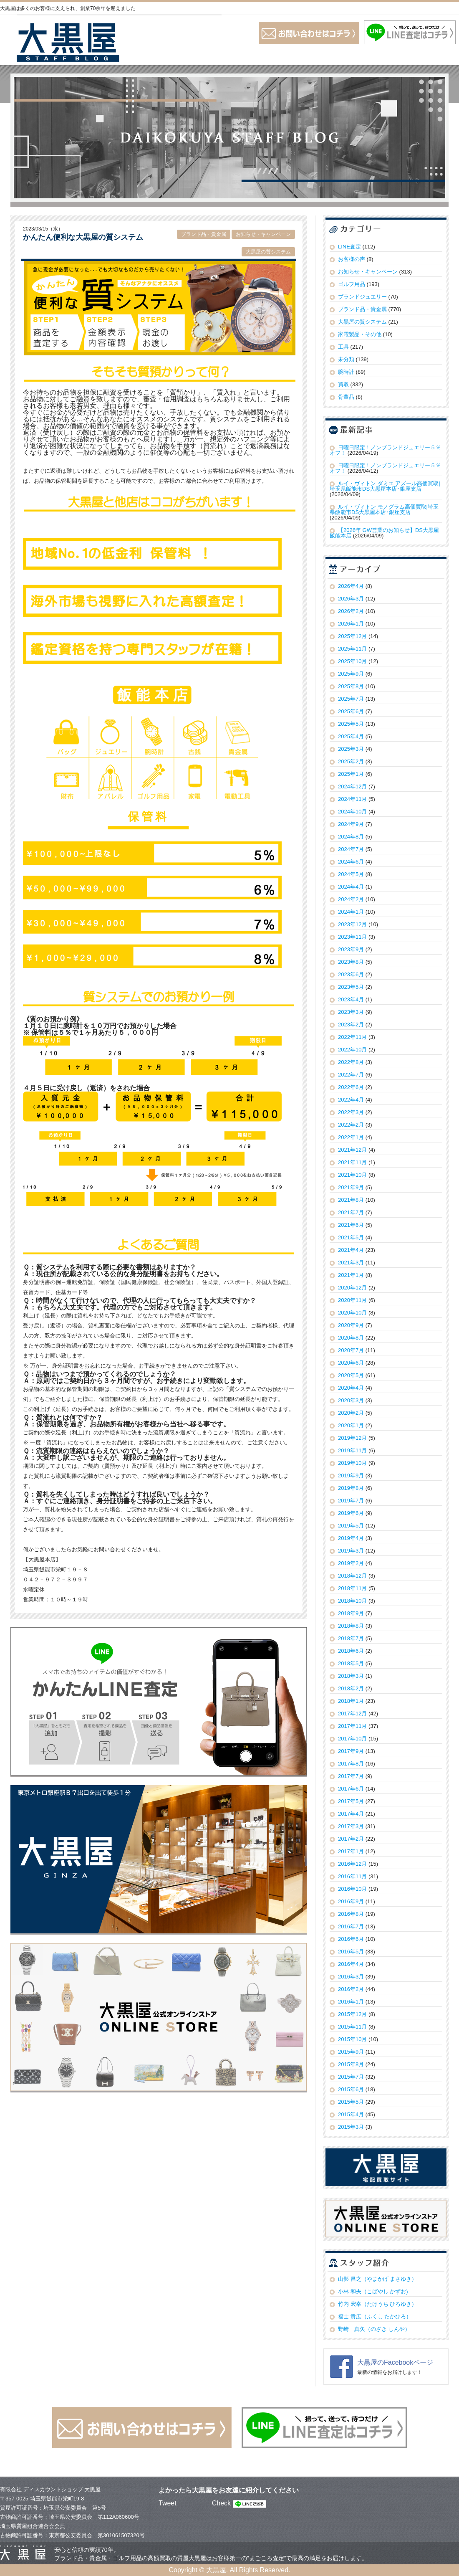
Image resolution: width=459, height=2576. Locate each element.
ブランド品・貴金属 (203, 234)
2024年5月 (351, 874)
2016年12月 (352, 1864)
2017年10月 (352, 1738)
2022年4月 (351, 1100)
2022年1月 (351, 1137)
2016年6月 (351, 1939)
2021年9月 (351, 1187)
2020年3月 (351, 1400)
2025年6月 (351, 711)
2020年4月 (351, 1388)
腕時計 (346, 372)
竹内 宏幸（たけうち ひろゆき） (377, 2304)
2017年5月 (351, 1801)
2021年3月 (351, 1262)
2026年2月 (351, 611)
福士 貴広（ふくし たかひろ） (374, 2316)
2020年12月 (352, 1287)
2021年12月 (352, 1150)
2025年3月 (351, 749)
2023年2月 (351, 1024)
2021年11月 (352, 1162)
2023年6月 (351, 974)
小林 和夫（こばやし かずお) (373, 2291)
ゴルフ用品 (351, 284)
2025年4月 (351, 736)
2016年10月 (352, 1889)
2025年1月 (351, 774)
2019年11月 (352, 1450)
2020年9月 (351, 1325)
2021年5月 (351, 1237)
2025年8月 (351, 686)
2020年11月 (352, 1300)
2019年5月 (351, 1525)
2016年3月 (351, 1976)
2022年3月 (351, 1112)
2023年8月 (351, 962)
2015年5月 (351, 2102)
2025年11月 (352, 649)
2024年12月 (352, 786)
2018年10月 (352, 1601)
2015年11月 (352, 2027)
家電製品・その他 (359, 334)
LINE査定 (349, 246)
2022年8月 (351, 1062)
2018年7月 (351, 1638)
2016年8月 (351, 1914)
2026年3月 (351, 598)
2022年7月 (351, 1074)
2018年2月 (351, 1688)
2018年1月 (351, 1701)
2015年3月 (351, 2127)
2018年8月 (351, 1626)
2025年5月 (351, 724)
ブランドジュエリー (362, 297)
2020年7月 (351, 1350)
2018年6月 (351, 1651)
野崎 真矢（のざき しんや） (374, 2329)
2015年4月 (351, 2114)
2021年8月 (351, 1200)
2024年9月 (351, 824)
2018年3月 (351, 1676)
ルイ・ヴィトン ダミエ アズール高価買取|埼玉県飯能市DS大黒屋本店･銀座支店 (385, 486)
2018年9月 (351, 1613)
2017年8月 (351, 1763)
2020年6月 (351, 1363)
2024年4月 (351, 887)
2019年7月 (351, 1500)
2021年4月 (351, 1250)
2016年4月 (351, 1964)
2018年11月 (352, 1588)
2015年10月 (352, 2039)
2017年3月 (351, 1826)
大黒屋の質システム (268, 252)
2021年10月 (352, 1175)
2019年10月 (352, 1463)
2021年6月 (351, 1225)
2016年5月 (351, 1951)
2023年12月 (352, 924)
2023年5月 (351, 987)
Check (221, 2503)
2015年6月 (351, 2089)
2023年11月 (352, 937)
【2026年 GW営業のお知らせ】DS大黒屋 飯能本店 (384, 533)
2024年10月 (352, 811)
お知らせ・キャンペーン (263, 234)
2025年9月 (351, 674)
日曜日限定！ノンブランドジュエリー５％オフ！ (385, 450)
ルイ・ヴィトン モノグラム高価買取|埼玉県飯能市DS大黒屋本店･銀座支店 (384, 509)
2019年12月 (352, 1438)
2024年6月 (351, 862)
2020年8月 (351, 1338)
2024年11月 (352, 799)
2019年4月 (351, 1538)
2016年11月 (352, 1876)
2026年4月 (351, 586)
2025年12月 (352, 636)
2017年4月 (351, 1814)
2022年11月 (352, 1037)
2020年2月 (351, 1413)
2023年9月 (351, 949)
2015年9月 (351, 2052)
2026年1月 (351, 624)
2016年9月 (351, 1901)
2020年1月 (351, 1425)
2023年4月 (351, 999)
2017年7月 (351, 1776)
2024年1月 (351, 912)
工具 (343, 347)
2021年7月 (351, 1212)
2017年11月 (352, 1726)
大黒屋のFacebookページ (395, 2362)
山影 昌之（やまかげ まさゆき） (377, 2279)
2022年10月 (352, 1049)
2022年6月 (351, 1087)
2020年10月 (352, 1313)
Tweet (168, 2503)
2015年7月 (351, 2077)
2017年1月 (351, 1851)
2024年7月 (351, 849)
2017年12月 (352, 1713)
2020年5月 (351, 1375)
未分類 (346, 359)
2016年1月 (351, 2001)
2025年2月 (351, 761)
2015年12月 (352, 2014)
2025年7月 (351, 699)
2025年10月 (352, 661)
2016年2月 (351, 1989)
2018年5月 (351, 1663)
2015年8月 (351, 2064)
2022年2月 (351, 1125)
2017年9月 (351, 1751)
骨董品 (346, 397)
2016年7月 (351, 1926)
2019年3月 (351, 1551)
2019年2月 (351, 1563)
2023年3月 (351, 1012)
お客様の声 (351, 259)
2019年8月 (351, 1488)
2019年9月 (351, 1475)
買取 (343, 384)
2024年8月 (351, 836)
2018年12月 (352, 1576)
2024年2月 (351, 899)
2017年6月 (351, 1789)
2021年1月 (351, 1275)
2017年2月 (351, 1839)
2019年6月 (351, 1513)
